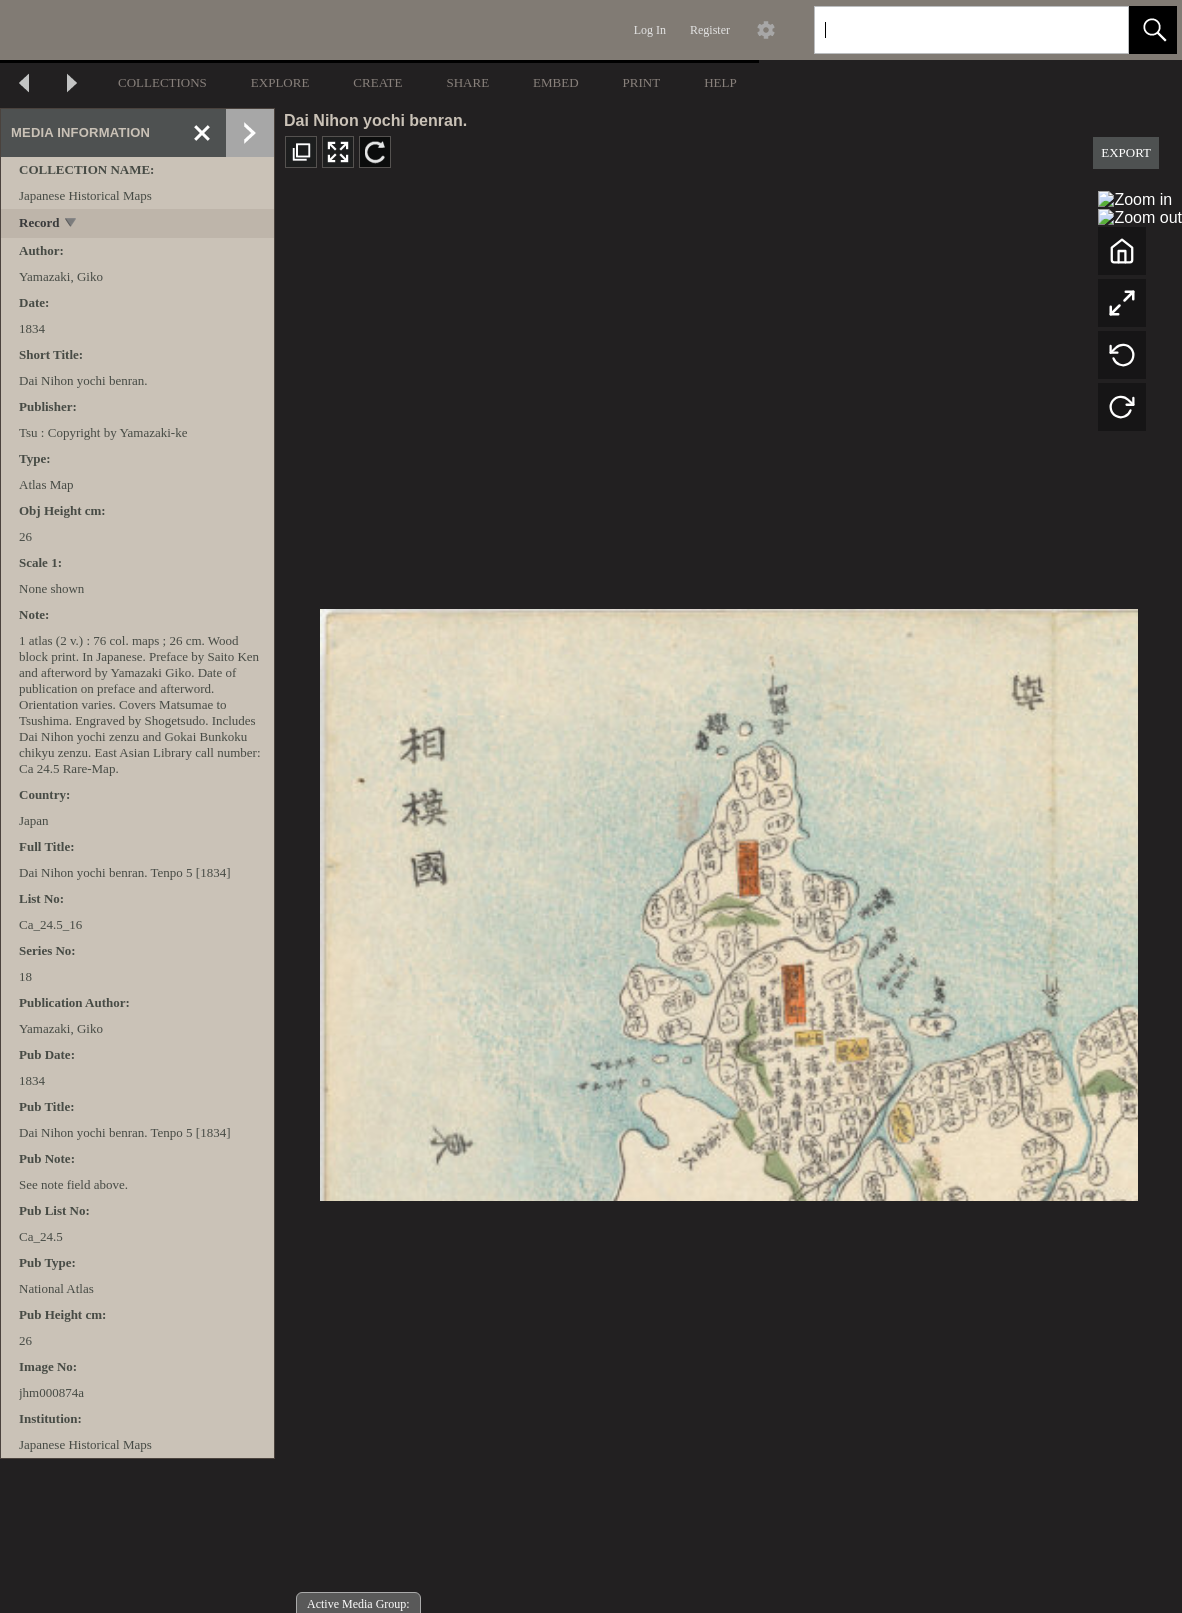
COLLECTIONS (162, 82)
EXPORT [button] (1126, 152)
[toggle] (71, 224)
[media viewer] (728, 899)
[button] (1153, 30)
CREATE (377, 82)
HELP (720, 82)
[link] (1097, 29)
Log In (650, 30)
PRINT (642, 82)
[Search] (948, 30)
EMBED (556, 82)
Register (710, 30)
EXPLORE (280, 82)
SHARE (467, 82)
